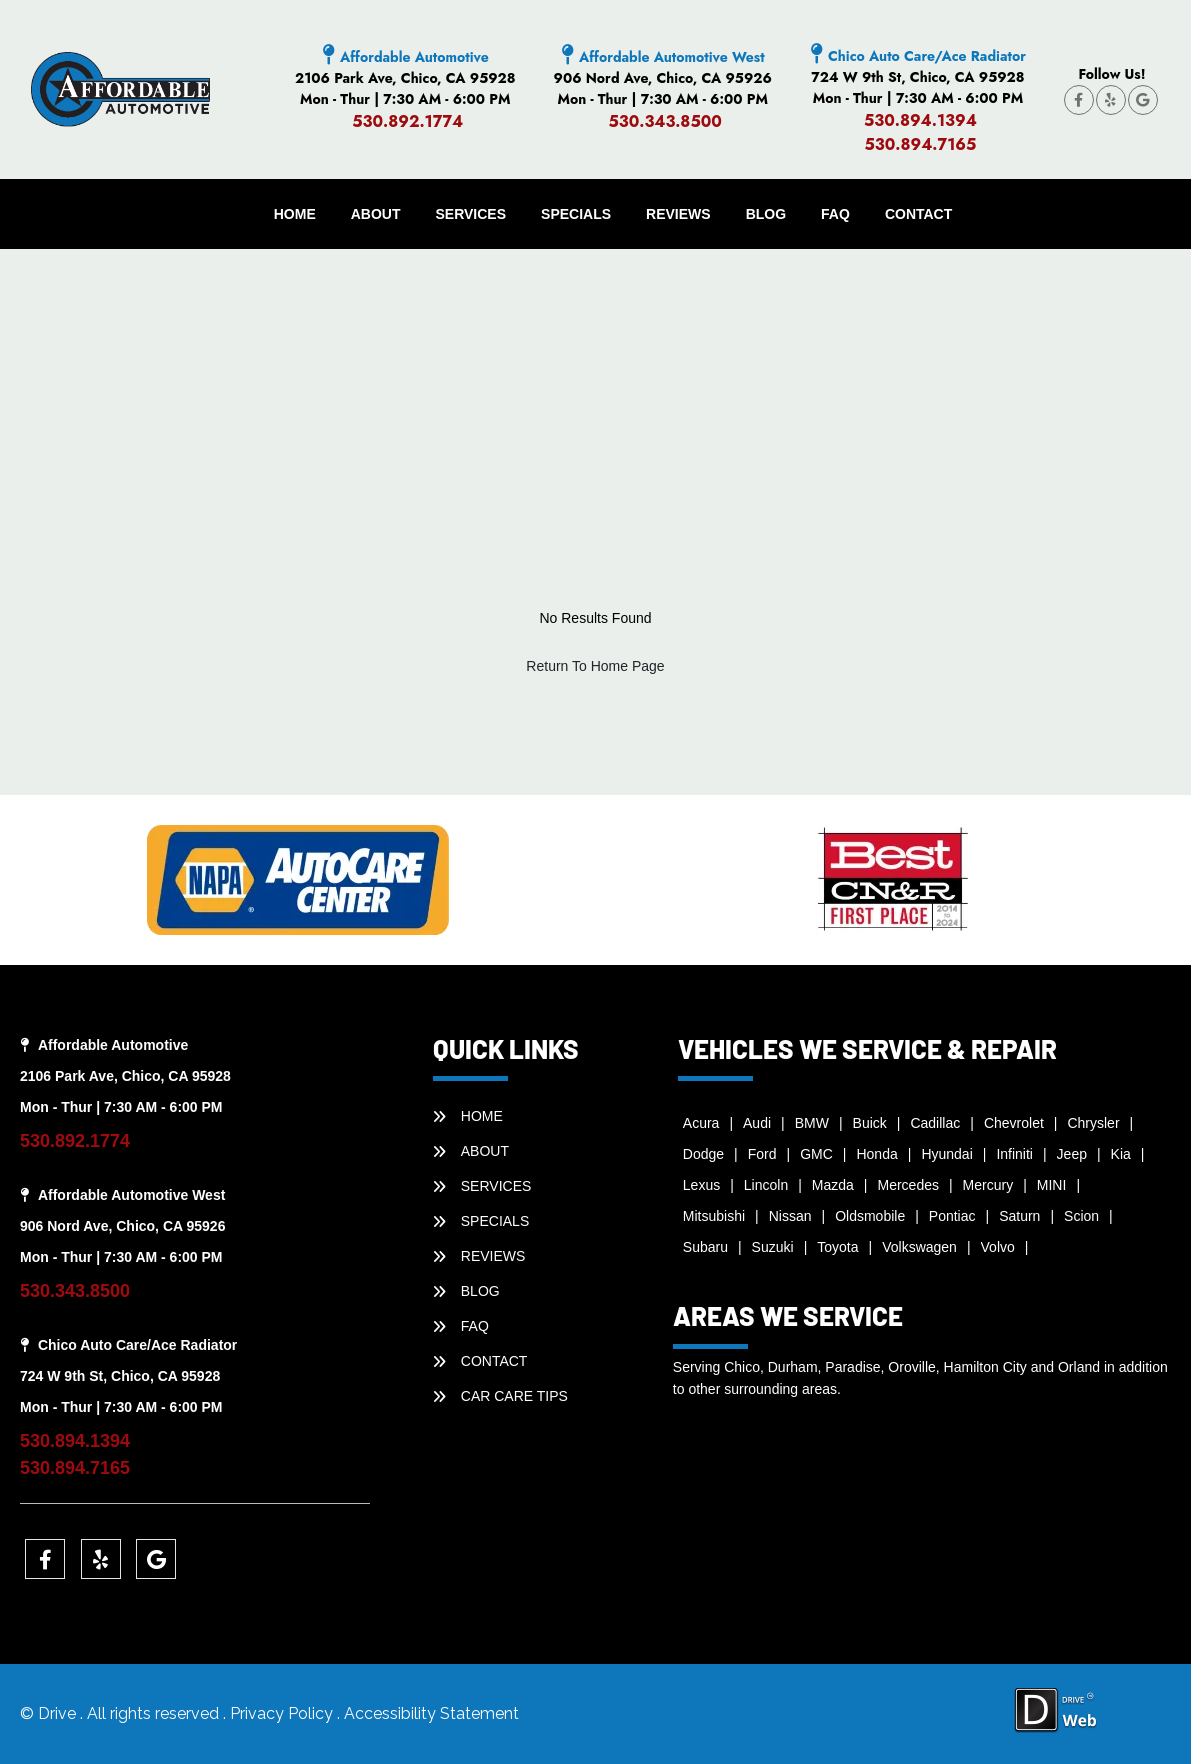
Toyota (837, 1247)
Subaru (705, 1247)
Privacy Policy (283, 1713)
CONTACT (918, 214)
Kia (1121, 1154)
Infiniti (1014, 1154)
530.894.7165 (920, 144)
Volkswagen (919, 1247)
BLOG (766, 214)
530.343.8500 (665, 121)
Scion (1081, 1216)
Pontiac (952, 1216)
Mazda (833, 1185)
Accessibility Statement (431, 1713)
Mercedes (908, 1185)
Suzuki (773, 1247)
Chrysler (1093, 1123)
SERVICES (471, 214)
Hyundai (946, 1154)
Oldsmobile (870, 1216)
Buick (870, 1123)
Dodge (703, 1154)
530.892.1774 (407, 121)
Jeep (1072, 1154)
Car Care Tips (514, 1396)
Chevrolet (1014, 1123)
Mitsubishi (714, 1216)
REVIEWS (678, 214)
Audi (757, 1123)
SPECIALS (576, 214)
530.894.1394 (920, 120)
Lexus (701, 1185)
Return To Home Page (595, 666)
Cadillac (935, 1123)
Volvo (998, 1247)
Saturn (1019, 1216)
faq (835, 214)
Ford (762, 1154)
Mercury (988, 1185)
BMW (812, 1123)
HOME (295, 214)
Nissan (790, 1216)
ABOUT (376, 214)
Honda (876, 1154)
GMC (816, 1154)
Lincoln (766, 1185)
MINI (1052, 1185)
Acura (701, 1123)
